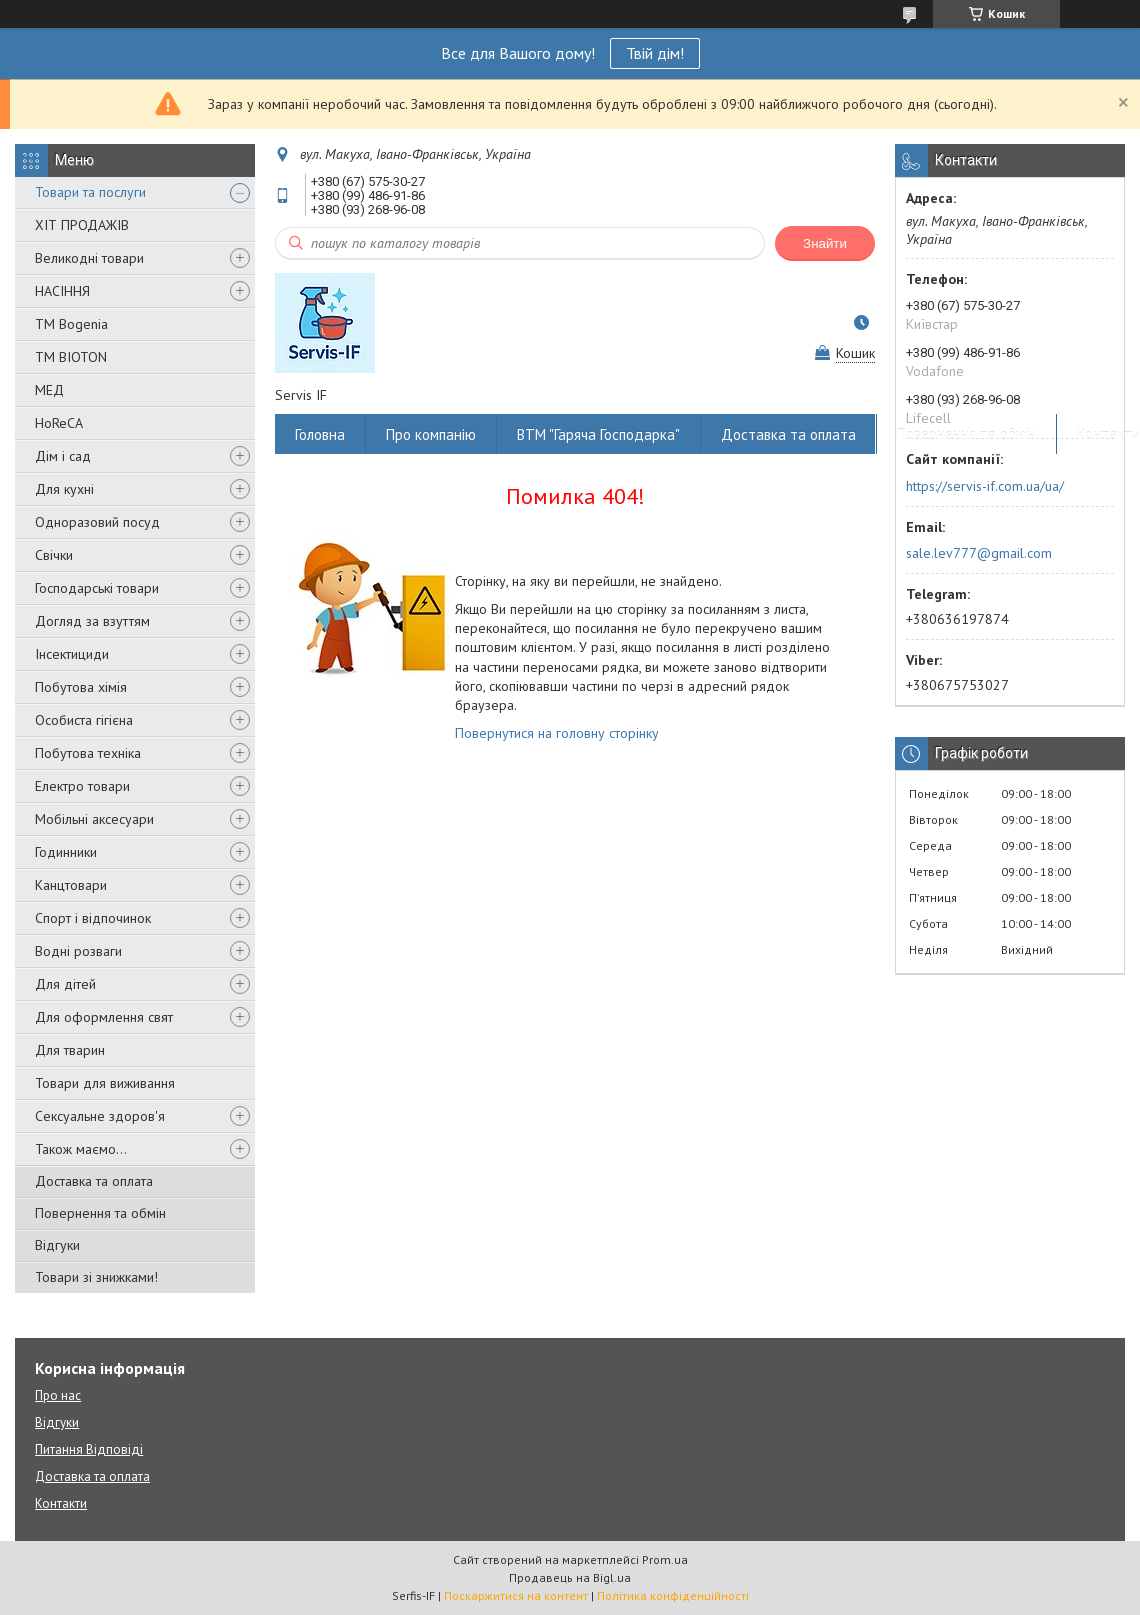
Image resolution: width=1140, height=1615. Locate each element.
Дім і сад (63, 456)
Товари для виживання (105, 1083)
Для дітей (65, 984)
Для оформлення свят (104, 1017)
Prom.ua (665, 1559)
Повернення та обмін (100, 1213)
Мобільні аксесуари (94, 819)
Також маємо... (81, 1149)
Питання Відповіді (89, 1449)
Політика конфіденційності (673, 1595)
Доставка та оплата (94, 1181)
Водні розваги (78, 951)
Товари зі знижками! (96, 1277)
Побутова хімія (81, 687)
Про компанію (431, 434)
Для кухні (64, 489)
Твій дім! (655, 53)
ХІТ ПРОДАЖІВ (82, 225)
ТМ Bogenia (71, 324)
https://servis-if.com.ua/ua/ (985, 486)
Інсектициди (72, 654)
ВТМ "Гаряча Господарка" (598, 434)
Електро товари (82, 786)
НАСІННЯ (62, 291)
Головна (320, 434)
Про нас (58, 1395)
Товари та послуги (90, 192)
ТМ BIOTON (71, 357)
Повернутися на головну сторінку (557, 733)
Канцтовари (71, 885)
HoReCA (59, 423)
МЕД (49, 390)
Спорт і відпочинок (93, 918)
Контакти (61, 1503)
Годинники (66, 852)
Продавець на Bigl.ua (570, 1577)
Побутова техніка (88, 753)
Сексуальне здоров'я (100, 1116)
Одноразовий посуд (97, 522)
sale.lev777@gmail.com (979, 553)
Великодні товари (89, 258)
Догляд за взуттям (92, 621)
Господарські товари (97, 588)
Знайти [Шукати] (825, 243)
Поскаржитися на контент (516, 1595)
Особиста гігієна (84, 720)
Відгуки (57, 1245)
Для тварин (70, 1050)
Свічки (54, 555)
